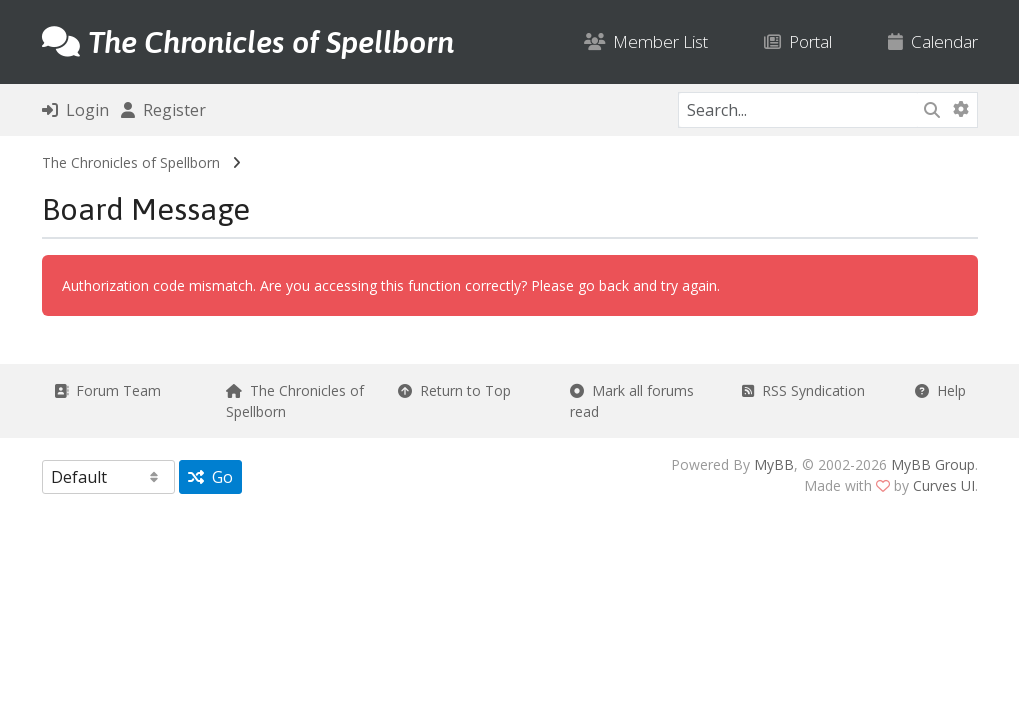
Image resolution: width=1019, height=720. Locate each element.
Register (163, 110)
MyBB (774, 464)
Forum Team (107, 390)
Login (75, 110)
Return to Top (454, 390)
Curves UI (944, 485)
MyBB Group (933, 464)
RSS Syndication (803, 390)
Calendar (933, 41)
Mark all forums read (632, 401)
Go (210, 477)
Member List (646, 41)
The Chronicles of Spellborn (131, 162)
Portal (798, 41)
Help (940, 390)
